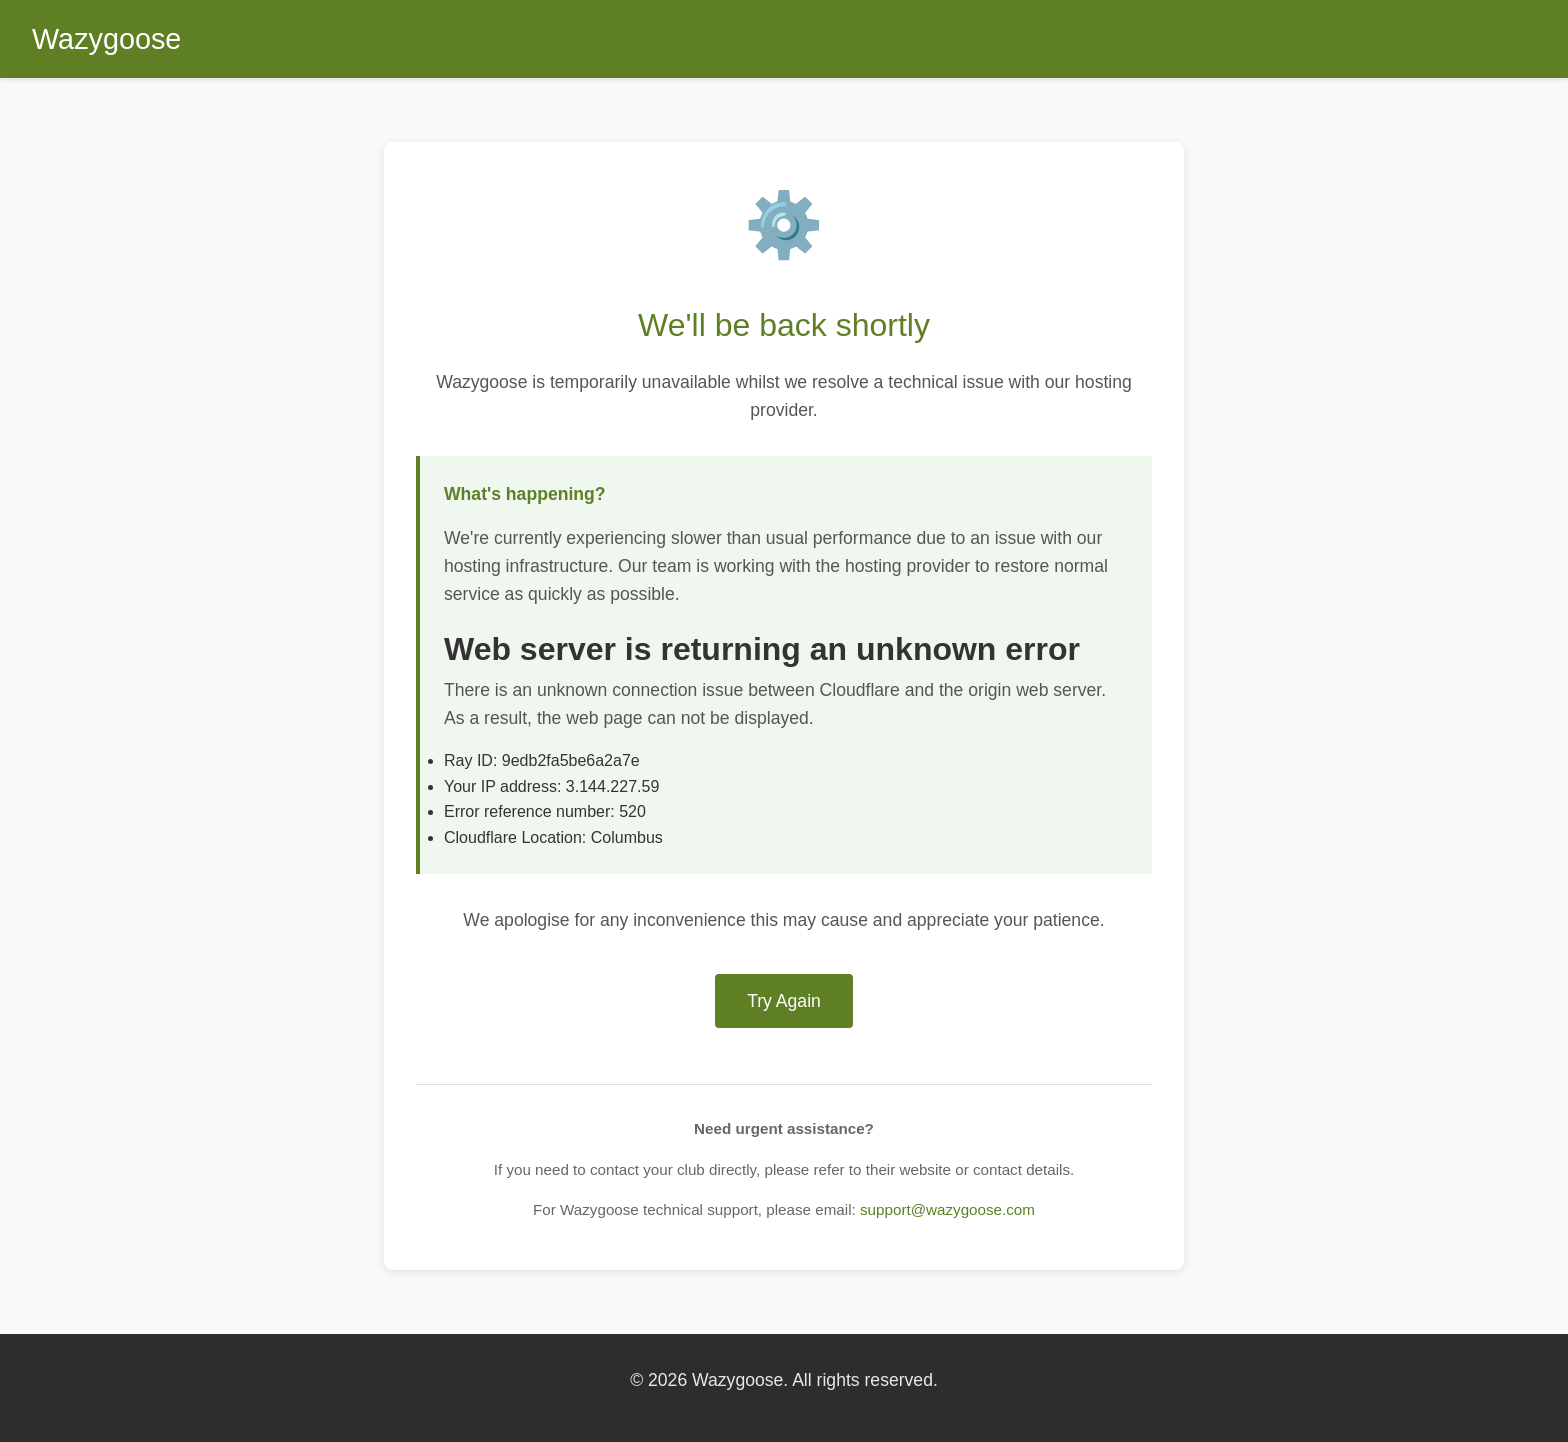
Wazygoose (106, 39)
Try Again (784, 1001)
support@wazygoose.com (947, 1209)
